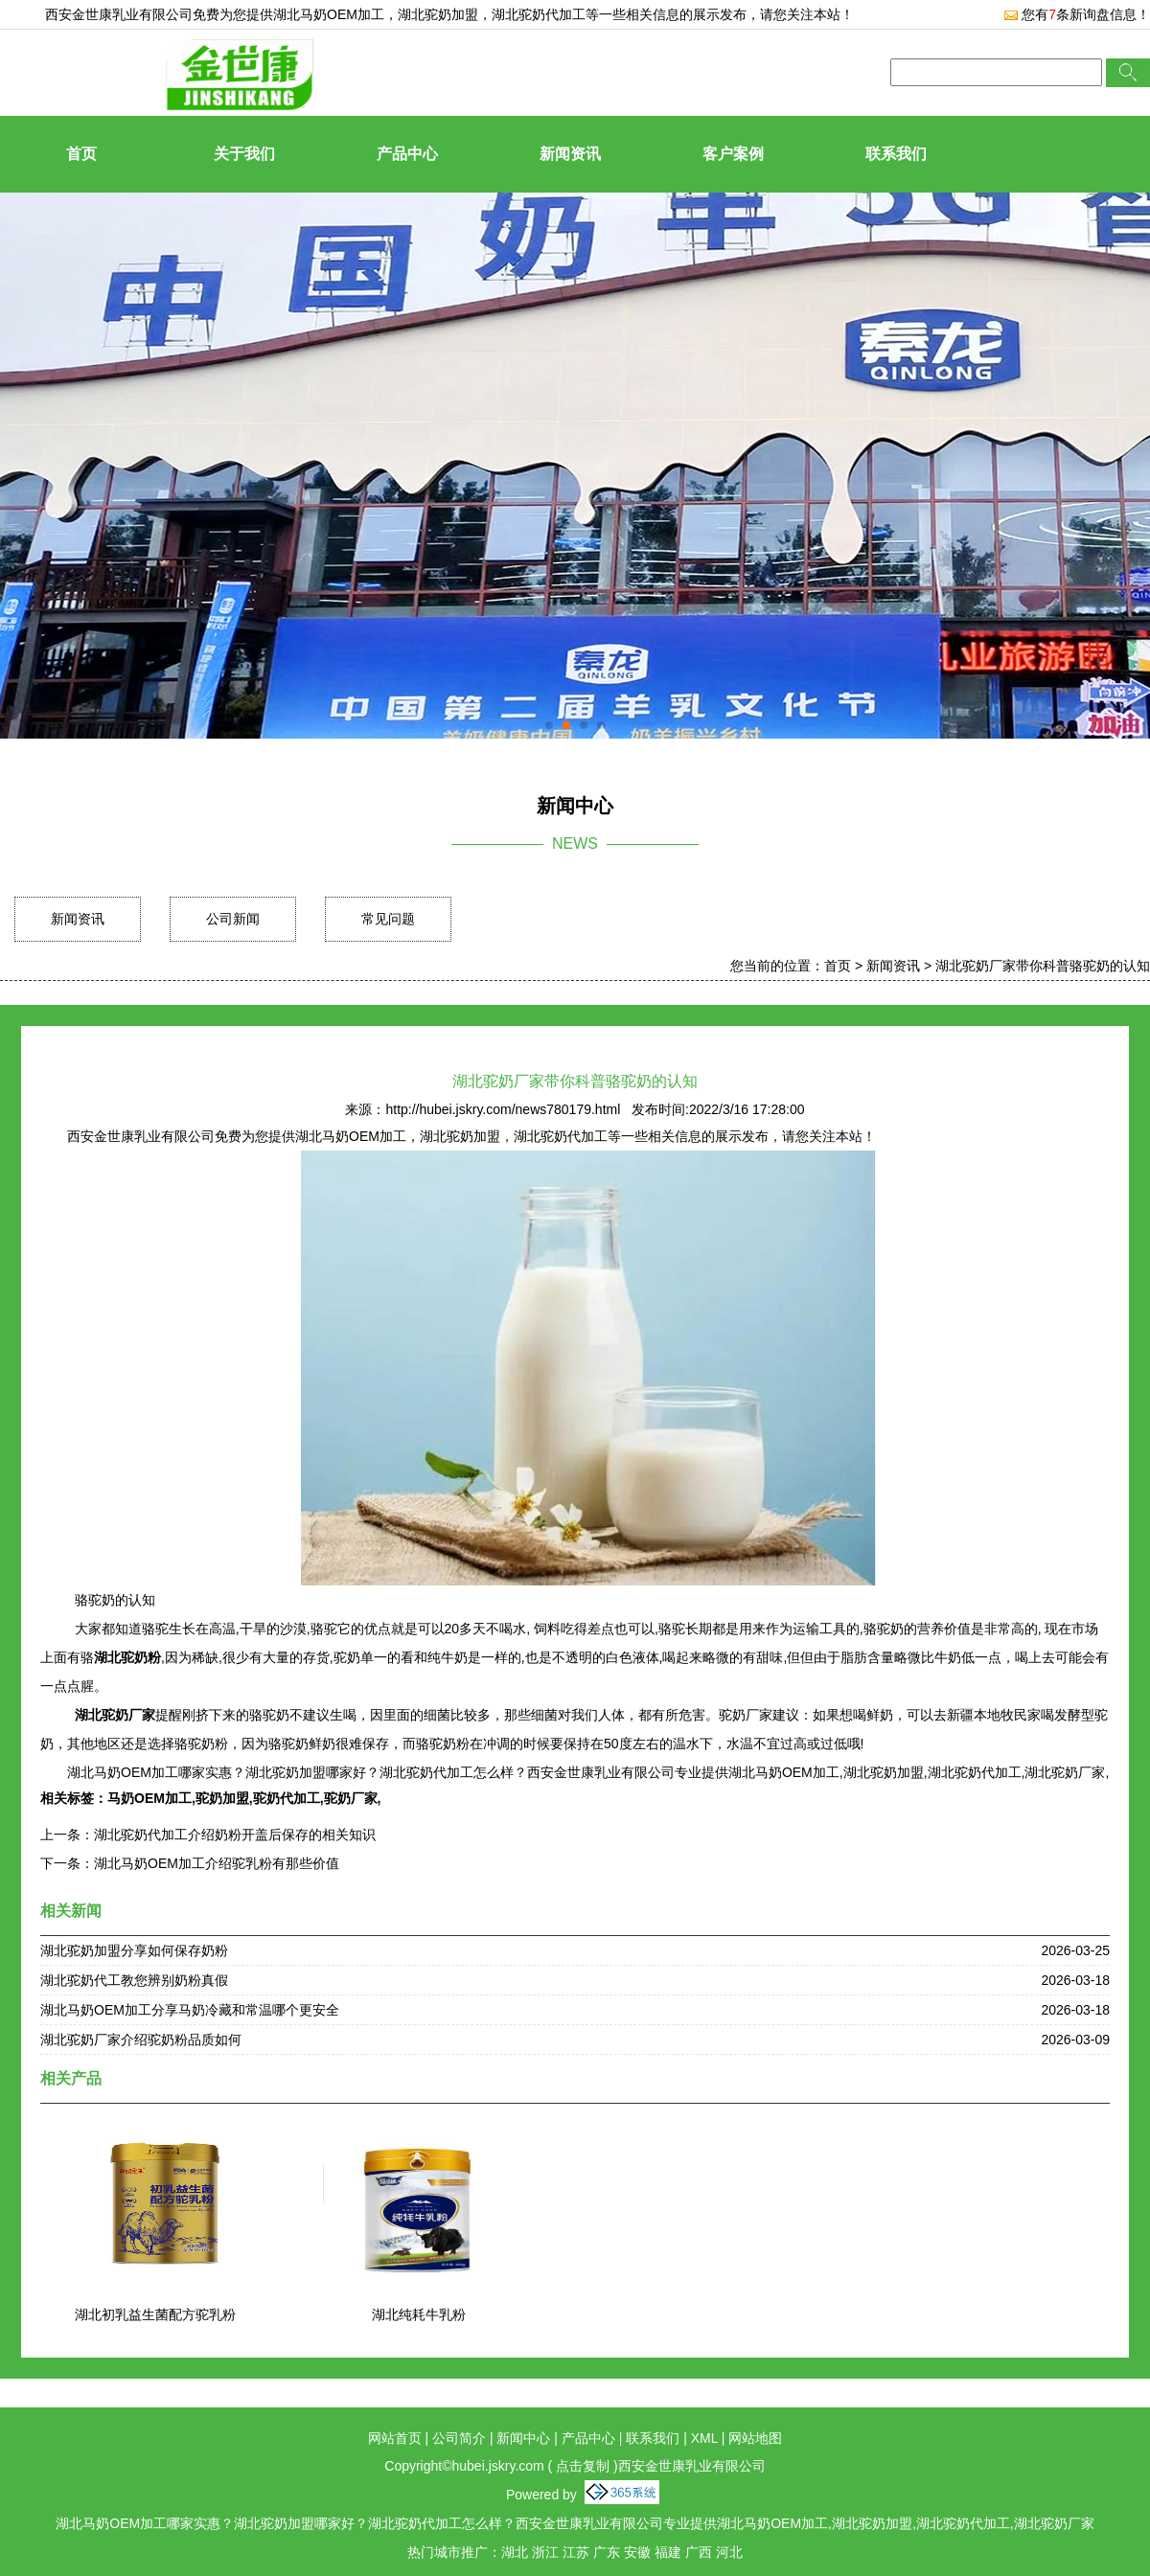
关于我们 (244, 154)
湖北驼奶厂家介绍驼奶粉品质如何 (141, 2039)
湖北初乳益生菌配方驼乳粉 (155, 2314)
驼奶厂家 (351, 1798)
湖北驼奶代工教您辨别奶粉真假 (134, 1980)
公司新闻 (233, 918)
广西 (698, 2552)
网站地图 (755, 2438)
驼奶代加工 (286, 1798)
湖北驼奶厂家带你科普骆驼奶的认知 (1042, 965)
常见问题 (388, 918)
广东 (606, 2552)
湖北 (514, 2552)
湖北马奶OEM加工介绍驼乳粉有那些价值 (216, 1863)
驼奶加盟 (222, 1798)
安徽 (637, 2552)
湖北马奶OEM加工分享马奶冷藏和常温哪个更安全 (189, 2009)
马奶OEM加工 (149, 1798)
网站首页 (395, 2438)
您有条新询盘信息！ (1076, 14)
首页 (81, 154)
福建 (668, 2552)
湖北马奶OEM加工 (328, 14)
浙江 (545, 2552)
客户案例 (733, 154)
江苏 (576, 2552)
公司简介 (459, 2438)
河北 (729, 2552)
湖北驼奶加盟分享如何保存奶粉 (134, 1950)
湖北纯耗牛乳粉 (419, 2314)
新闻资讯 (570, 154)
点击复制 (583, 2465)
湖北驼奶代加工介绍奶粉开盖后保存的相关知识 (235, 1834)
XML (704, 2438)
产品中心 (407, 154)
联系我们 (896, 154)
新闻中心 (523, 2438)
